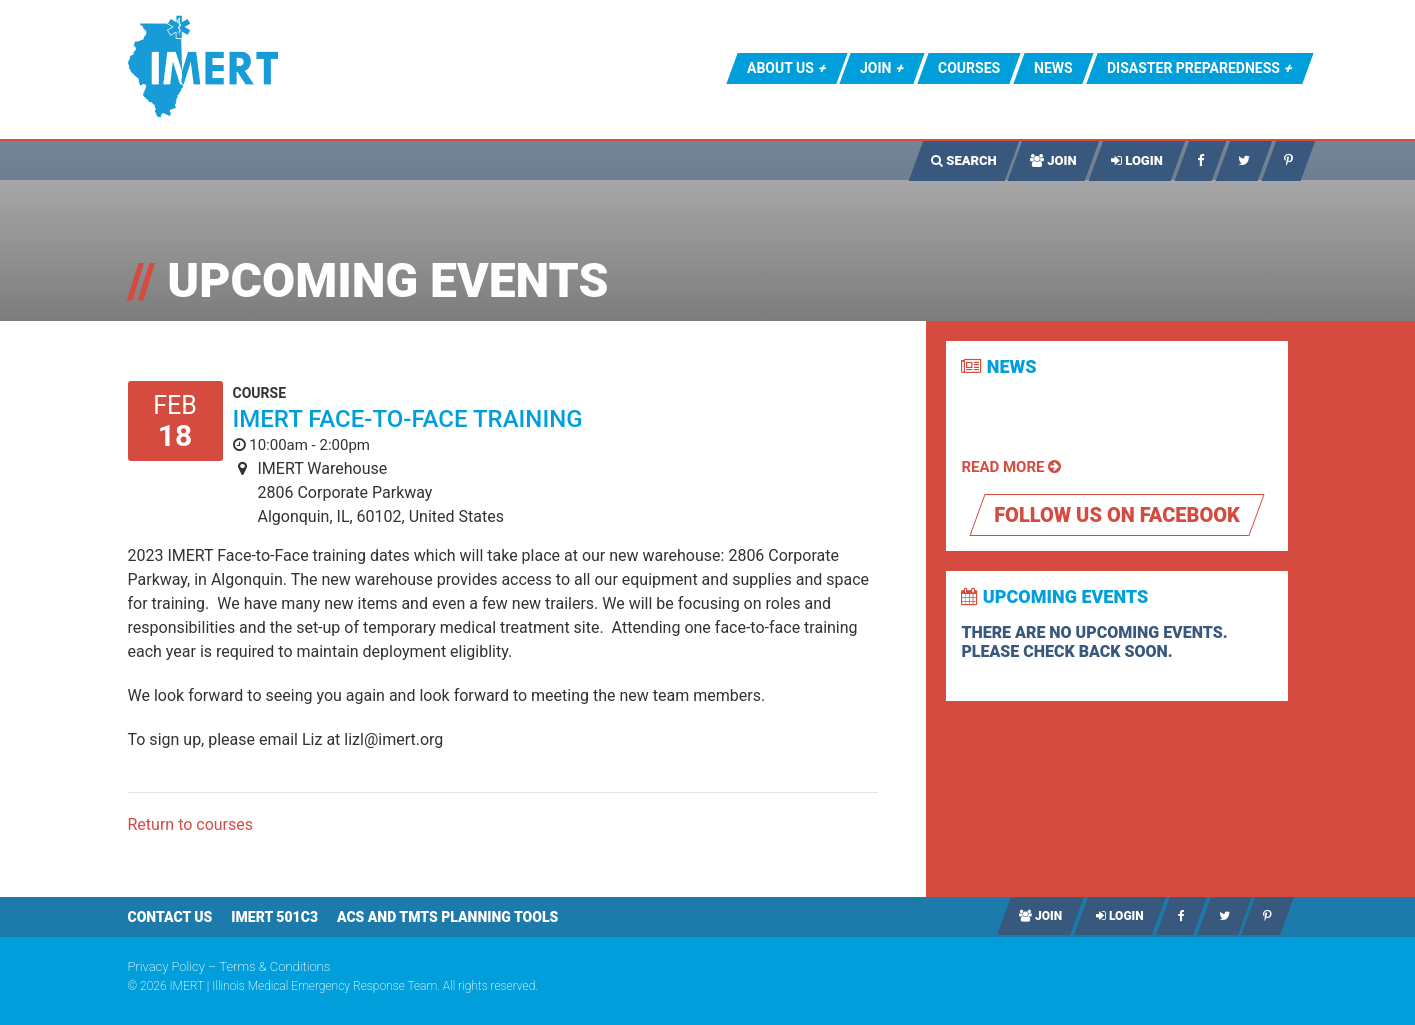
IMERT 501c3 (274, 917)
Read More (1011, 467)
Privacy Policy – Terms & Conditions (229, 966)
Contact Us (170, 917)
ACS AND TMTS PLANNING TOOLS (447, 917)
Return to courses (191, 824)
